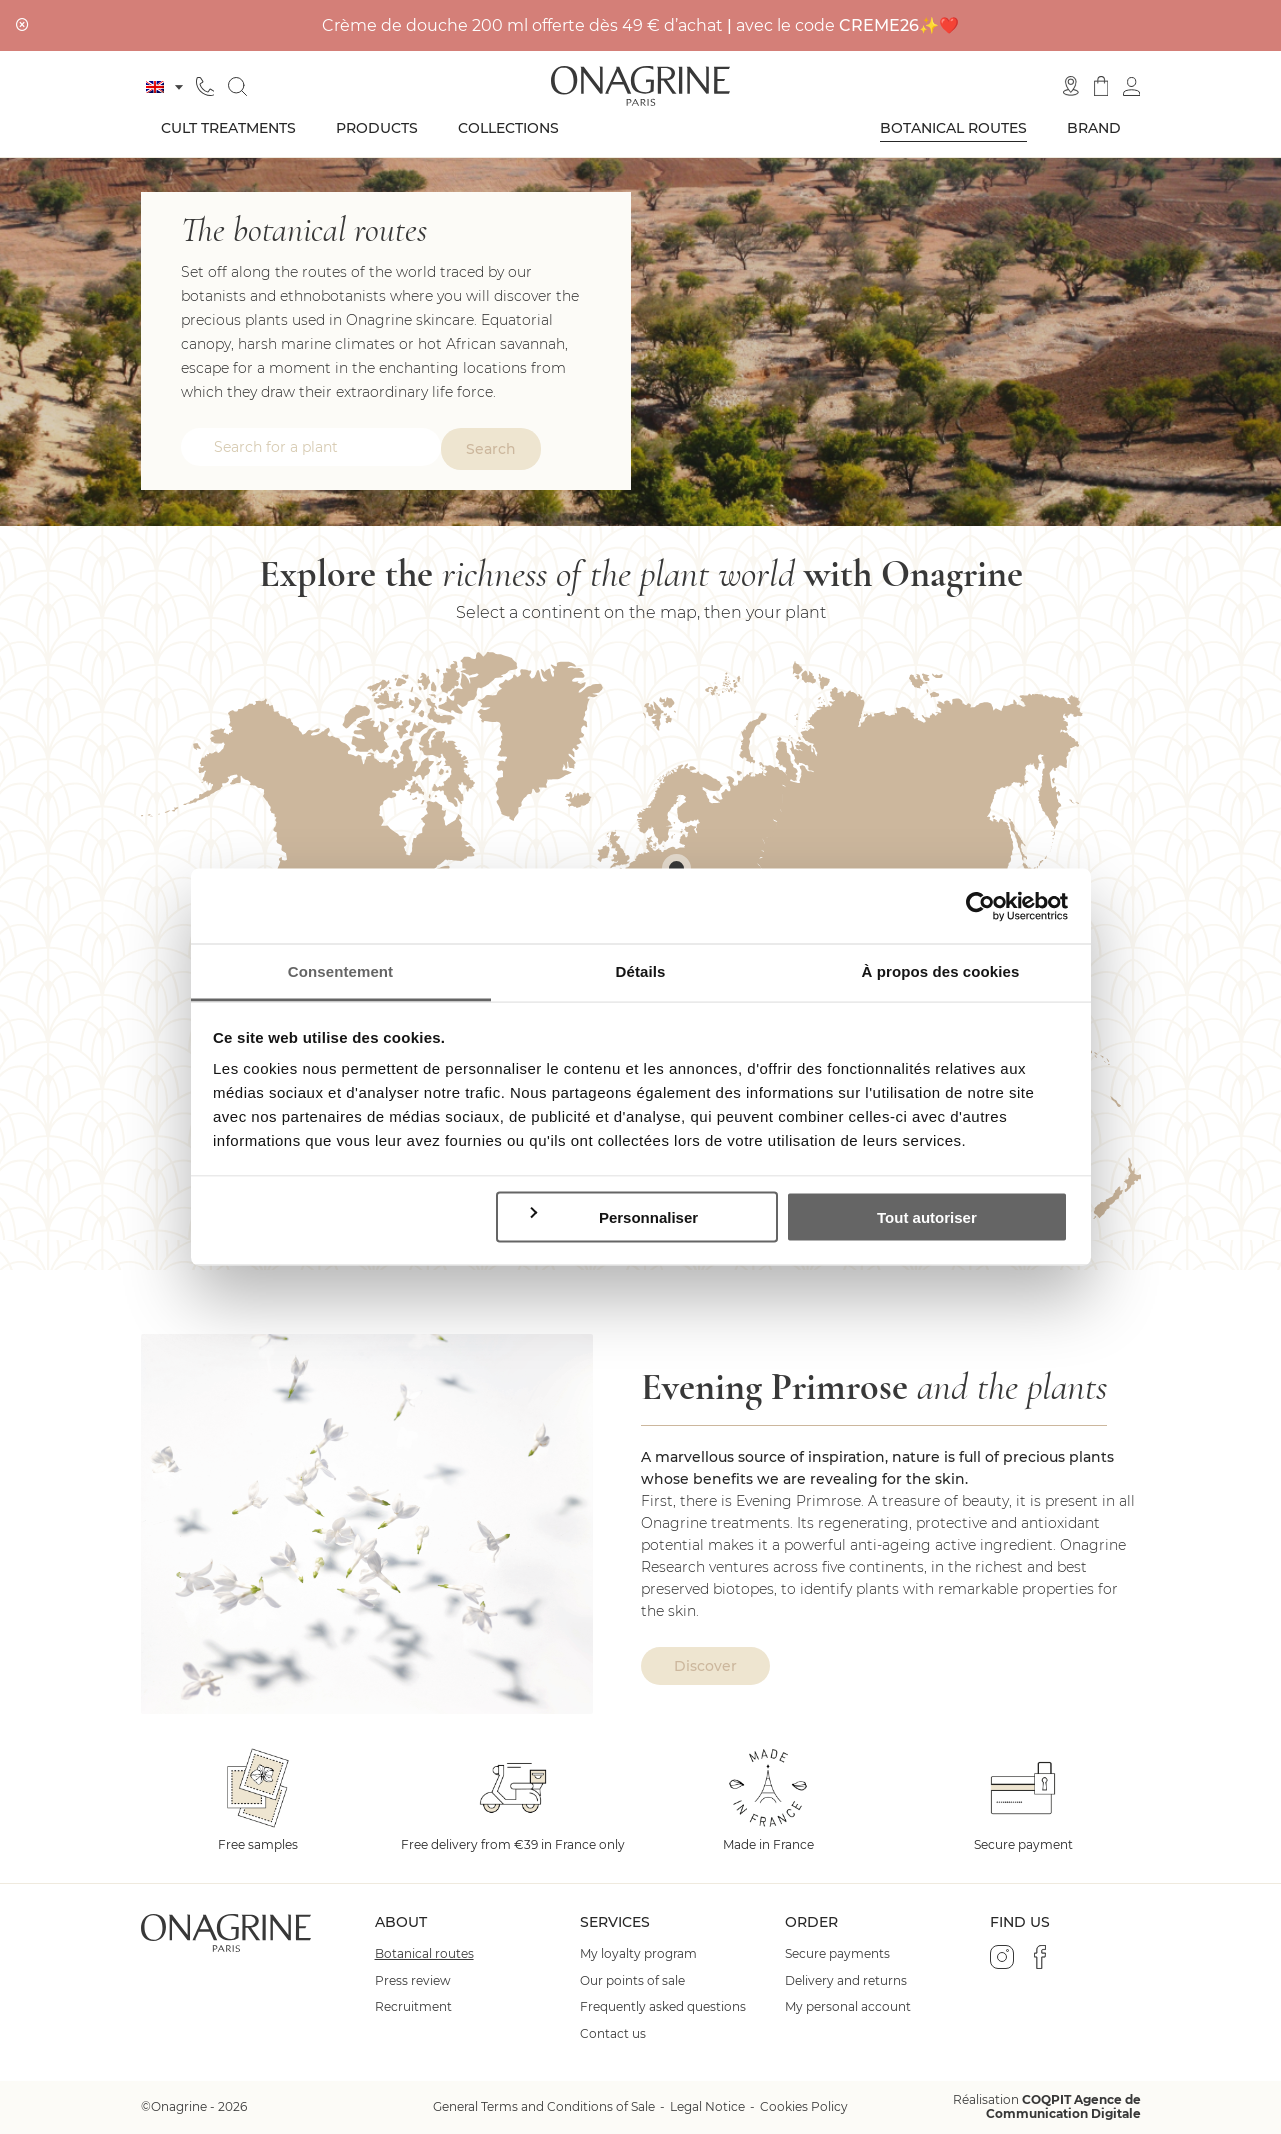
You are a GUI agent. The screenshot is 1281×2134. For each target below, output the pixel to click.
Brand (1094, 128)
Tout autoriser (927, 1216)
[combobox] (311, 447)
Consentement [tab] (340, 971)
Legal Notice (707, 2106)
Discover (705, 1666)
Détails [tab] (641, 971)
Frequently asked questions (663, 2007)
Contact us (613, 2034)
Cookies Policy (804, 2106)
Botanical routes (953, 128)
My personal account (848, 2007)
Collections (508, 128)
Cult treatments (228, 128)
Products (377, 128)
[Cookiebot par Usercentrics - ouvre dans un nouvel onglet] (980, 906)
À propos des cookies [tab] (941, 971)
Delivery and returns (846, 1981)
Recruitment (413, 2007)
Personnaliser (612, 1215)
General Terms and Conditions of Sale (544, 2106)
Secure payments (837, 1954)
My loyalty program (638, 1954)
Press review (413, 1981)
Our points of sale (632, 1981)
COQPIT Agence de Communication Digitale (1063, 2106)
